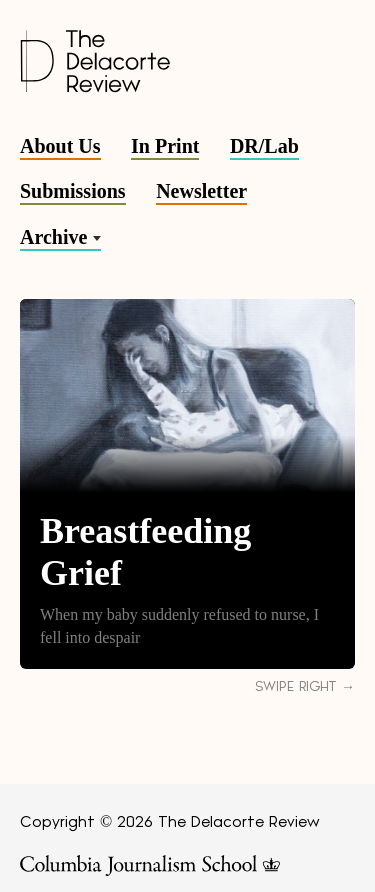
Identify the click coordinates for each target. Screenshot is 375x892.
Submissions (73, 191)
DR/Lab (264, 146)
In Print (165, 146)
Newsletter (201, 191)
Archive (53, 237)
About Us (60, 146)
